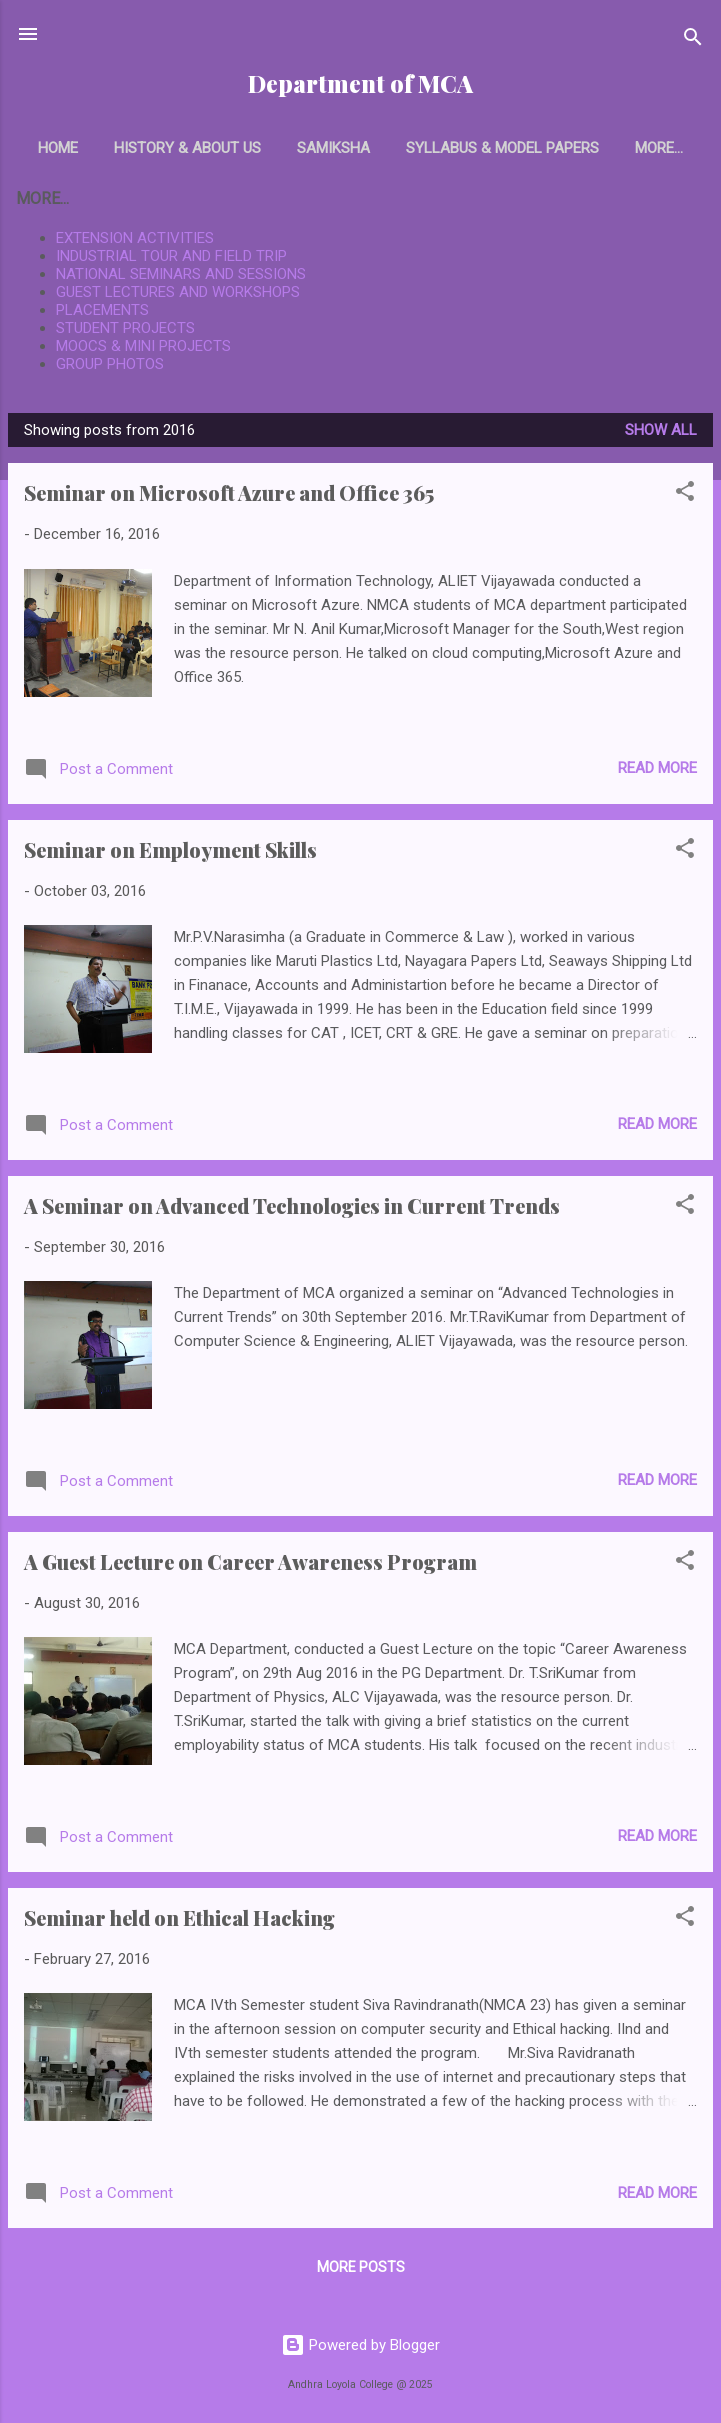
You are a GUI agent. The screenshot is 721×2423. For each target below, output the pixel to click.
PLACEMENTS (102, 314)
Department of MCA (360, 83)
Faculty (659, 148)
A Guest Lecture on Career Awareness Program (250, 1565)
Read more (657, 772)
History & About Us (181, 148)
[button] (685, 498)
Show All (661, 434)
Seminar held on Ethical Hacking (179, 1921)
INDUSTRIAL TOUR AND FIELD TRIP (171, 260)
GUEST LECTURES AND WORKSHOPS (178, 296)
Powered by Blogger (360, 2345)
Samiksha (327, 148)
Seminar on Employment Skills (170, 853)
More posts (361, 2271)
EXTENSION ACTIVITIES (135, 242)
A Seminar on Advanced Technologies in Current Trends (292, 1209)
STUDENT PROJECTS (125, 332)
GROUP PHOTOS (110, 368)
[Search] (693, 40)
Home (52, 148)
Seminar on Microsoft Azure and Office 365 (229, 496)
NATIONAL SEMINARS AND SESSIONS (181, 278)
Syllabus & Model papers (496, 148)
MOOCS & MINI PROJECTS (143, 350)
